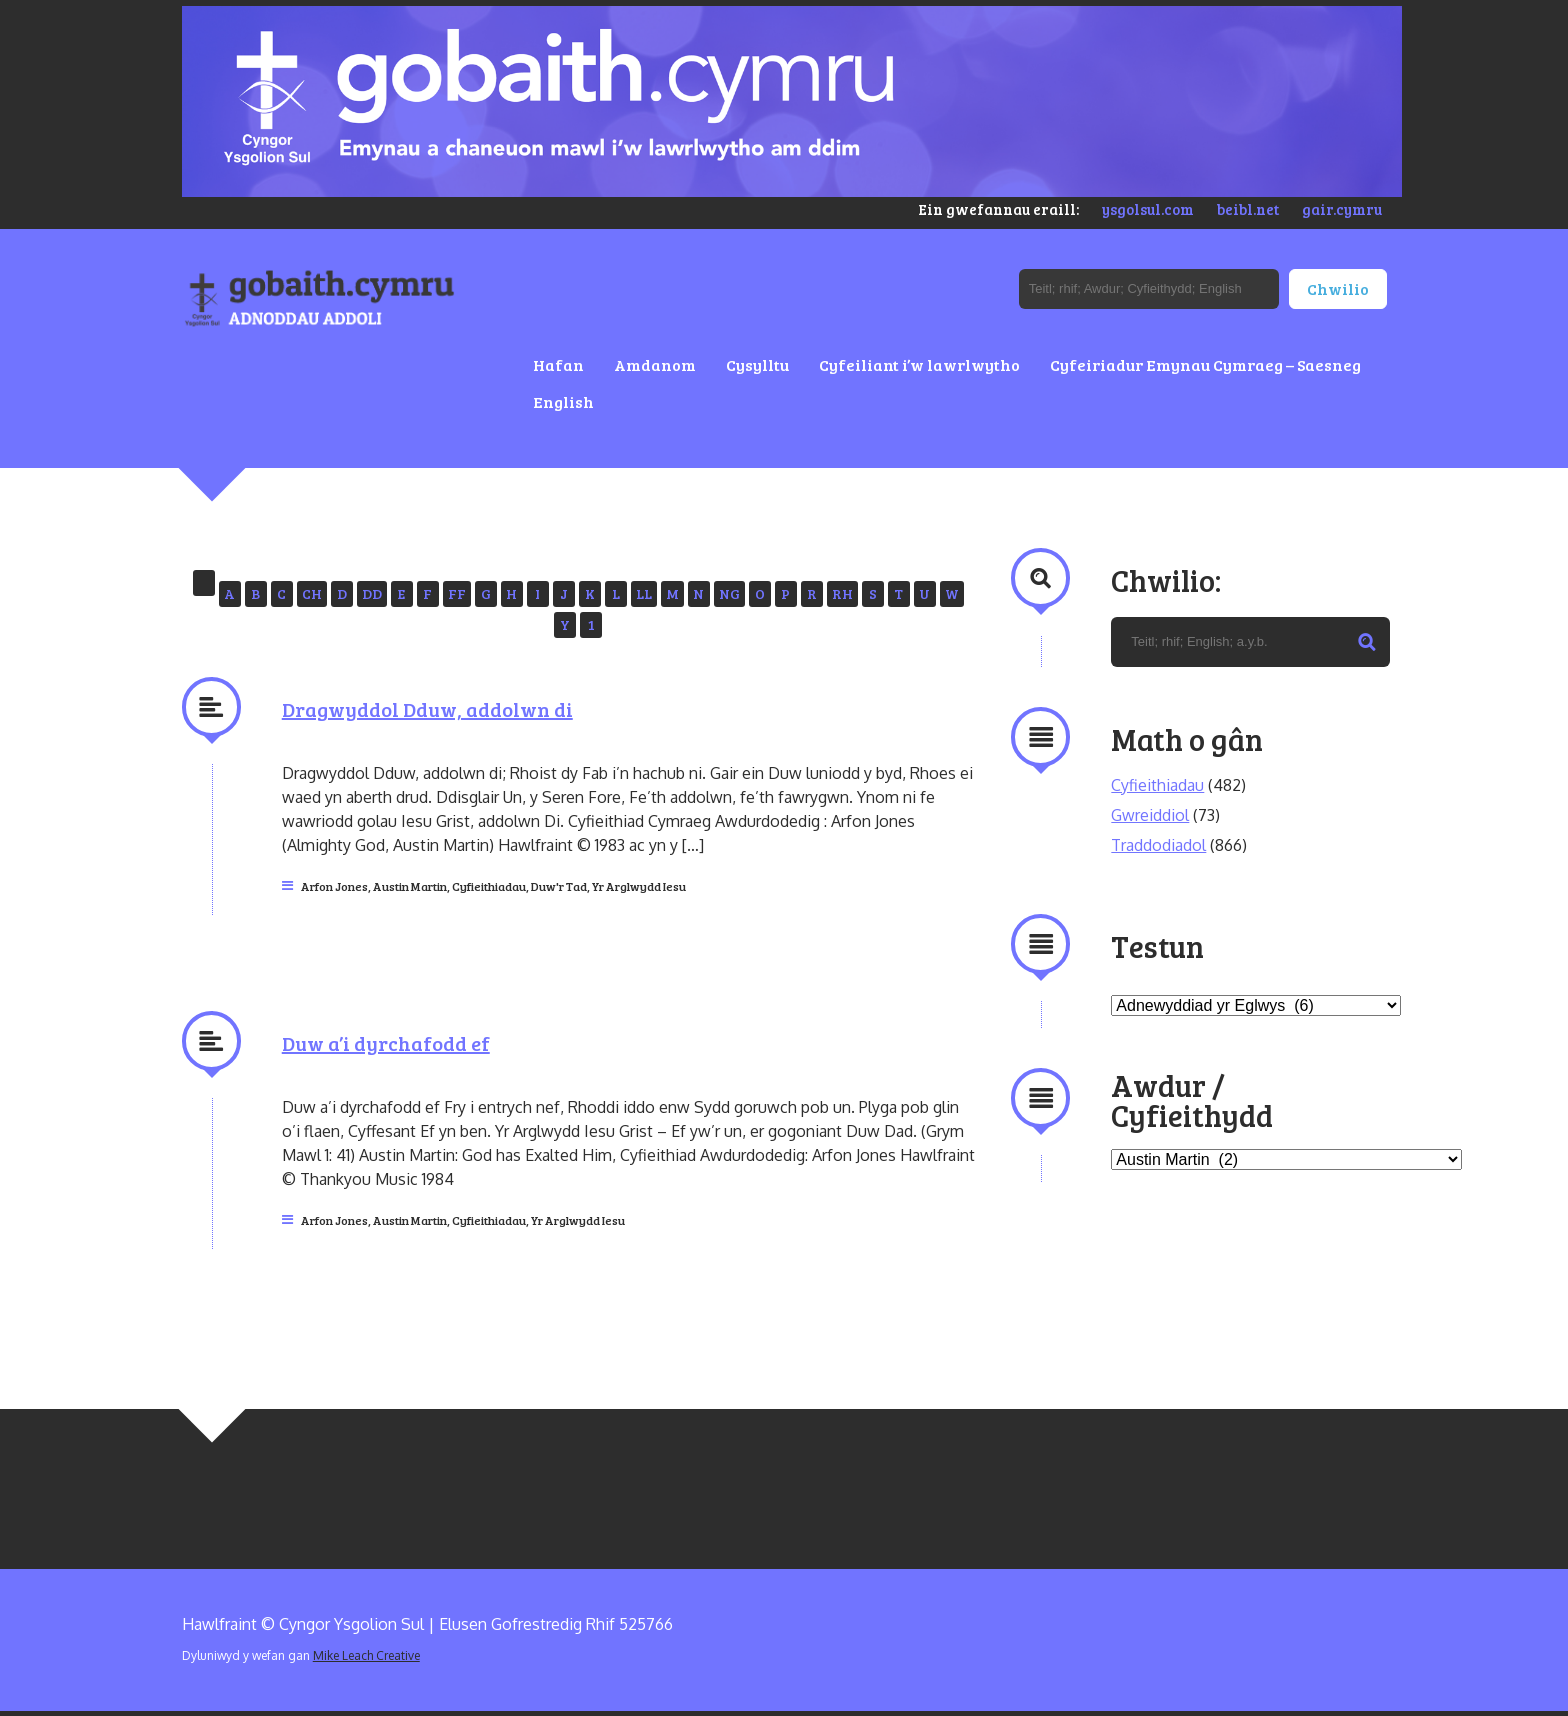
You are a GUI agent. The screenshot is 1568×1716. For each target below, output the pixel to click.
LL (644, 593)
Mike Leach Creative (366, 1655)
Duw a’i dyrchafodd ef (386, 1043)
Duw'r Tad (559, 886)
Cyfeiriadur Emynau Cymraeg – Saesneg (1205, 364)
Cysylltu (757, 364)
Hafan (558, 364)
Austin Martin (410, 886)
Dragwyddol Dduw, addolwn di (427, 709)
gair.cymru (1342, 209)
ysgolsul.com (1148, 209)
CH (312, 593)
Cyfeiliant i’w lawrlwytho (919, 364)
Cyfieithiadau (489, 886)
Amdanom (655, 364)
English (563, 401)
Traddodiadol (1158, 845)
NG (729, 593)
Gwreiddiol (1150, 815)
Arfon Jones (334, 886)
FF (457, 593)
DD (372, 593)
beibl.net (1248, 209)
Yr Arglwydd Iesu (639, 886)
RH (842, 593)
